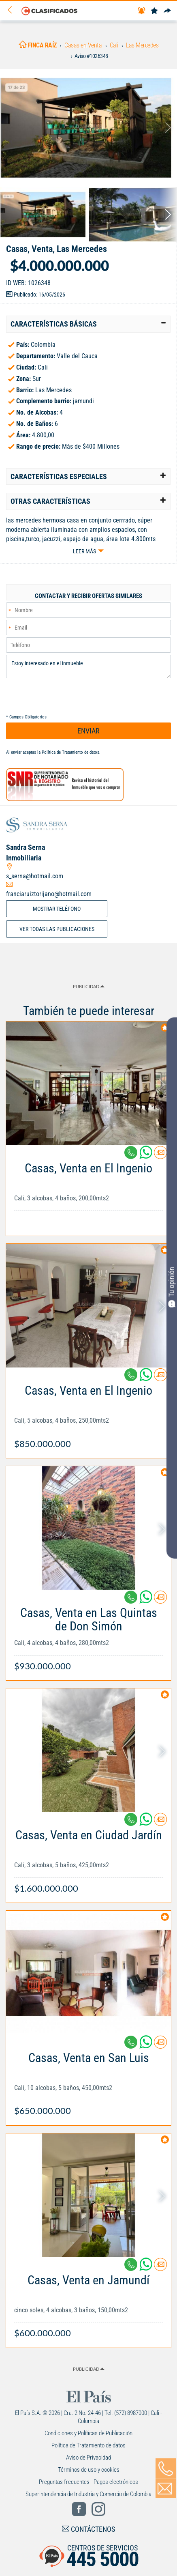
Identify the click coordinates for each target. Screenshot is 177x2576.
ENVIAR (88, 731)
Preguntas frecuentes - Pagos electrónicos (88, 2482)
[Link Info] (88, 1190)
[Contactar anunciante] (160, 1155)
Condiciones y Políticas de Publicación (88, 2433)
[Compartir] (167, 11)
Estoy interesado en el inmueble (88, 666)
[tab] (88, 324)
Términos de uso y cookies (88, 2469)
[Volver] (12, 10)
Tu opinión (171, 1287)
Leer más (84, 551)
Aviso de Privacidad (88, 2457)
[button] (88, 324)
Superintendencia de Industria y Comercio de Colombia (88, 2494)
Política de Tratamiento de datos (70, 752)
